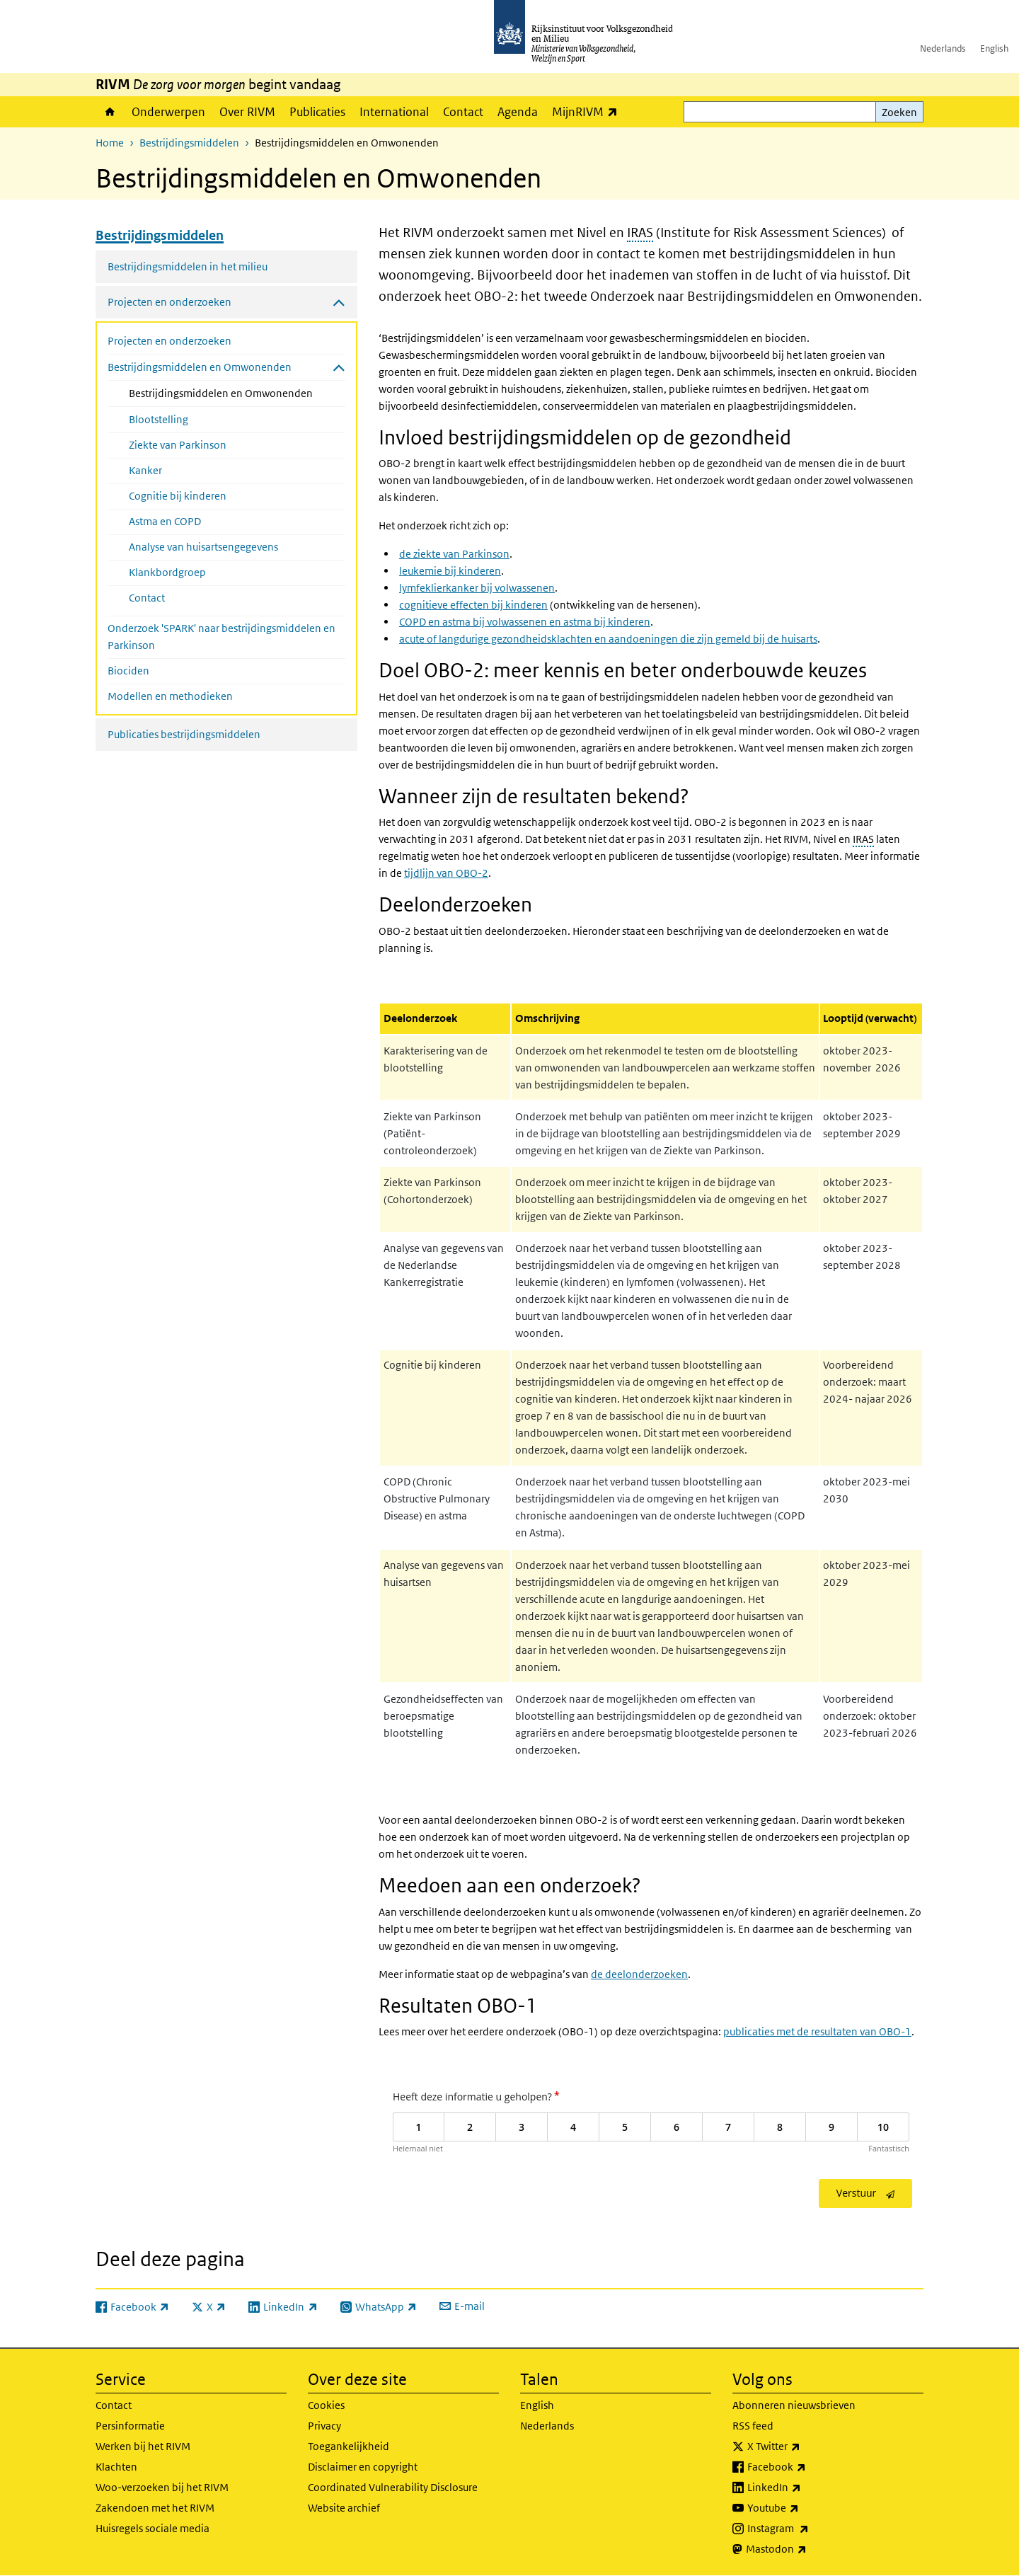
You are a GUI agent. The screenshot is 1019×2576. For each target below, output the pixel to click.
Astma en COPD (165, 521)
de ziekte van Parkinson (454, 553)
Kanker (145, 470)
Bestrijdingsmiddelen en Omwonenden (237, 392)
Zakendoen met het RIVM (155, 2507)
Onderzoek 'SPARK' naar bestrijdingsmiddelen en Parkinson (221, 636)
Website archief (344, 2507)
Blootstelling (158, 419)
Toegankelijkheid (348, 2446)
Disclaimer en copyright (363, 2466)
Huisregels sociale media (152, 2528)
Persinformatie (130, 2425)
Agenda (517, 112)
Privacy (324, 2425)
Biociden (128, 670)
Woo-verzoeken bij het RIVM (162, 2487)
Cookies (326, 2405)
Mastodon (807, 2549)
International (394, 112)
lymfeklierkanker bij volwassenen (477, 587)
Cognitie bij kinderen (177, 495)
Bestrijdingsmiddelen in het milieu (187, 266)
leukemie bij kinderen (450, 570)
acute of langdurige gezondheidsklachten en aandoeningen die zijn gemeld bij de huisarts (608, 638)
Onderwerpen (168, 112)
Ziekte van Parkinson (177, 445)
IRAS (640, 232)
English (994, 48)
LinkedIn (805, 2487)
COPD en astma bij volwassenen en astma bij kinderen (524, 621)
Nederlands (943, 48)
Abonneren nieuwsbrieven (794, 2405)
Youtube (804, 2508)
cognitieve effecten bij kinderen (473, 604)
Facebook (807, 2467)
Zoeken (899, 112)
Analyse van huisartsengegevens (203, 546)
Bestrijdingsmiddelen (189, 142)
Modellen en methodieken (170, 696)
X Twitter (805, 2446)
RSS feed (752, 2425)
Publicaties (317, 112)
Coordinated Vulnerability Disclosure (393, 2487)
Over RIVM (247, 112)
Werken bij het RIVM (143, 2446)
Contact (463, 112)
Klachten (116, 2466)
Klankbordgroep (167, 572)
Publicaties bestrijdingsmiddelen (184, 734)
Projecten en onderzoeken (169, 340)
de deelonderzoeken (639, 1974)
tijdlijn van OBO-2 (446, 873)
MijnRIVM (588, 111)
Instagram (809, 2528)
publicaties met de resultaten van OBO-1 (817, 2031)
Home (110, 111)
